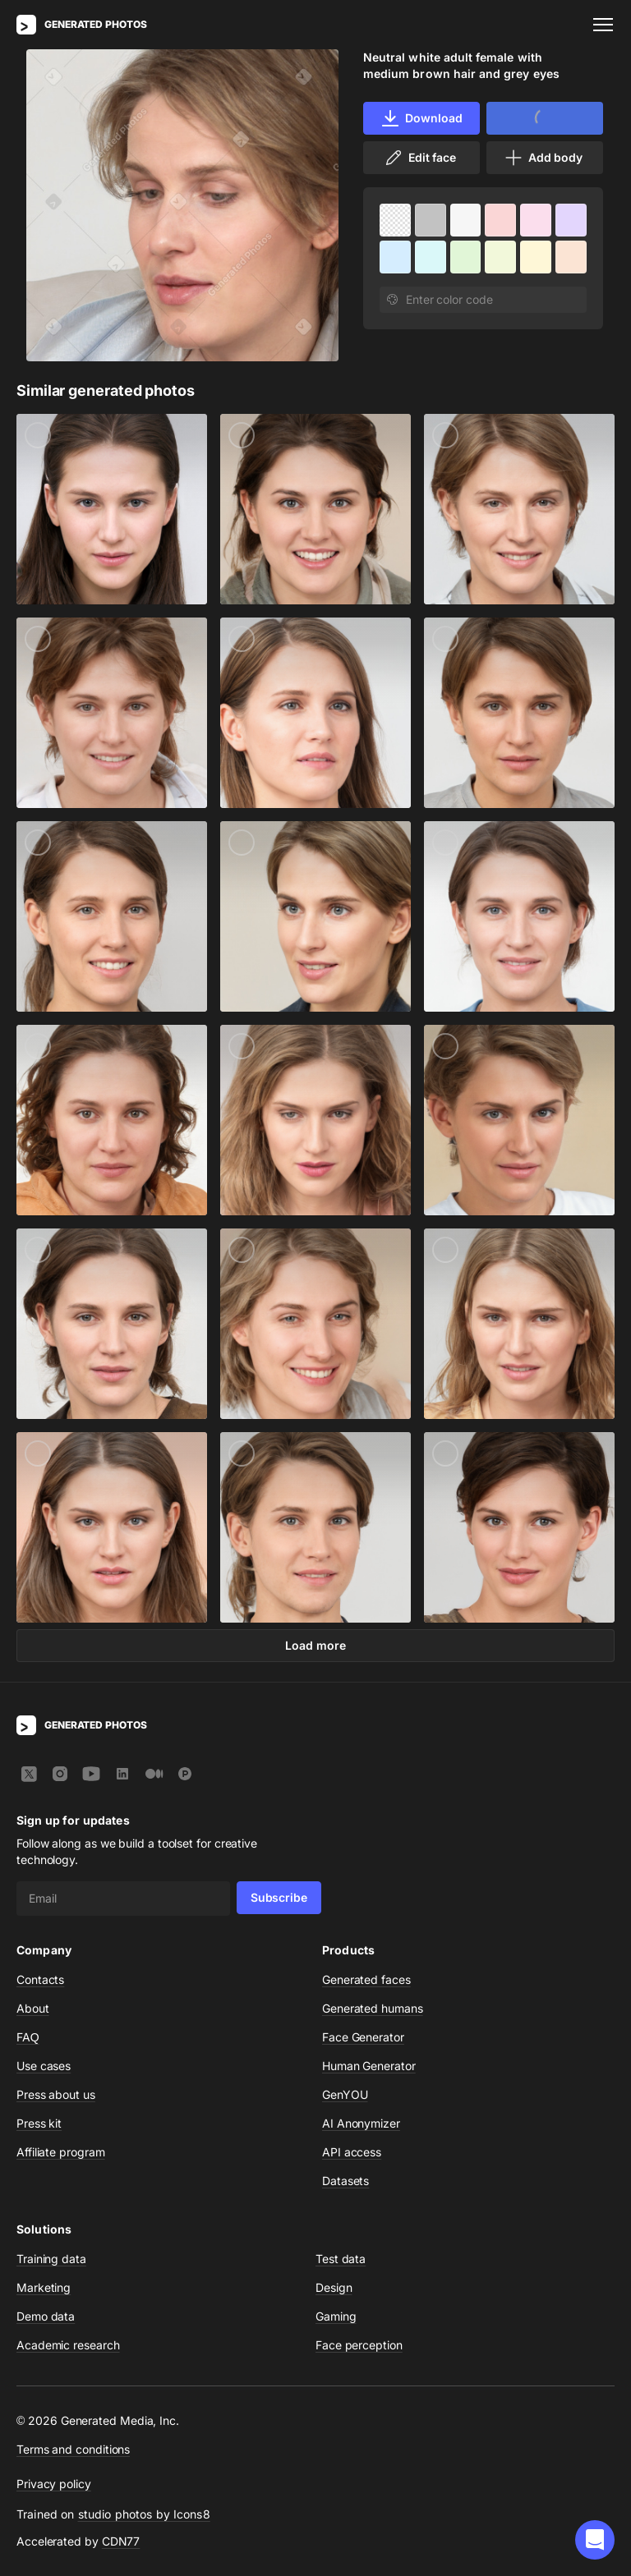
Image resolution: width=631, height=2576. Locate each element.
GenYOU (345, 2094)
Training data (51, 2259)
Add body (543, 158)
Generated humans (372, 2008)
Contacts (40, 1979)
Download (421, 118)
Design (334, 2287)
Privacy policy (53, 2484)
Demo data (45, 2316)
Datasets (345, 2181)
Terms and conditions (73, 2449)
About (32, 2008)
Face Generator (363, 2037)
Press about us (55, 2094)
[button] (595, 2540)
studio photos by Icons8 (144, 2514)
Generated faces (366, 1979)
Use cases (43, 2066)
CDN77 (121, 2541)
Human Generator (369, 2066)
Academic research (68, 2345)
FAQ (27, 2037)
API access (351, 2152)
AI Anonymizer (361, 2123)
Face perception (359, 2345)
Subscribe (279, 1897)
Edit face (420, 158)
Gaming (336, 2316)
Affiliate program (60, 2152)
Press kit (39, 2123)
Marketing (43, 2287)
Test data (341, 2259)
